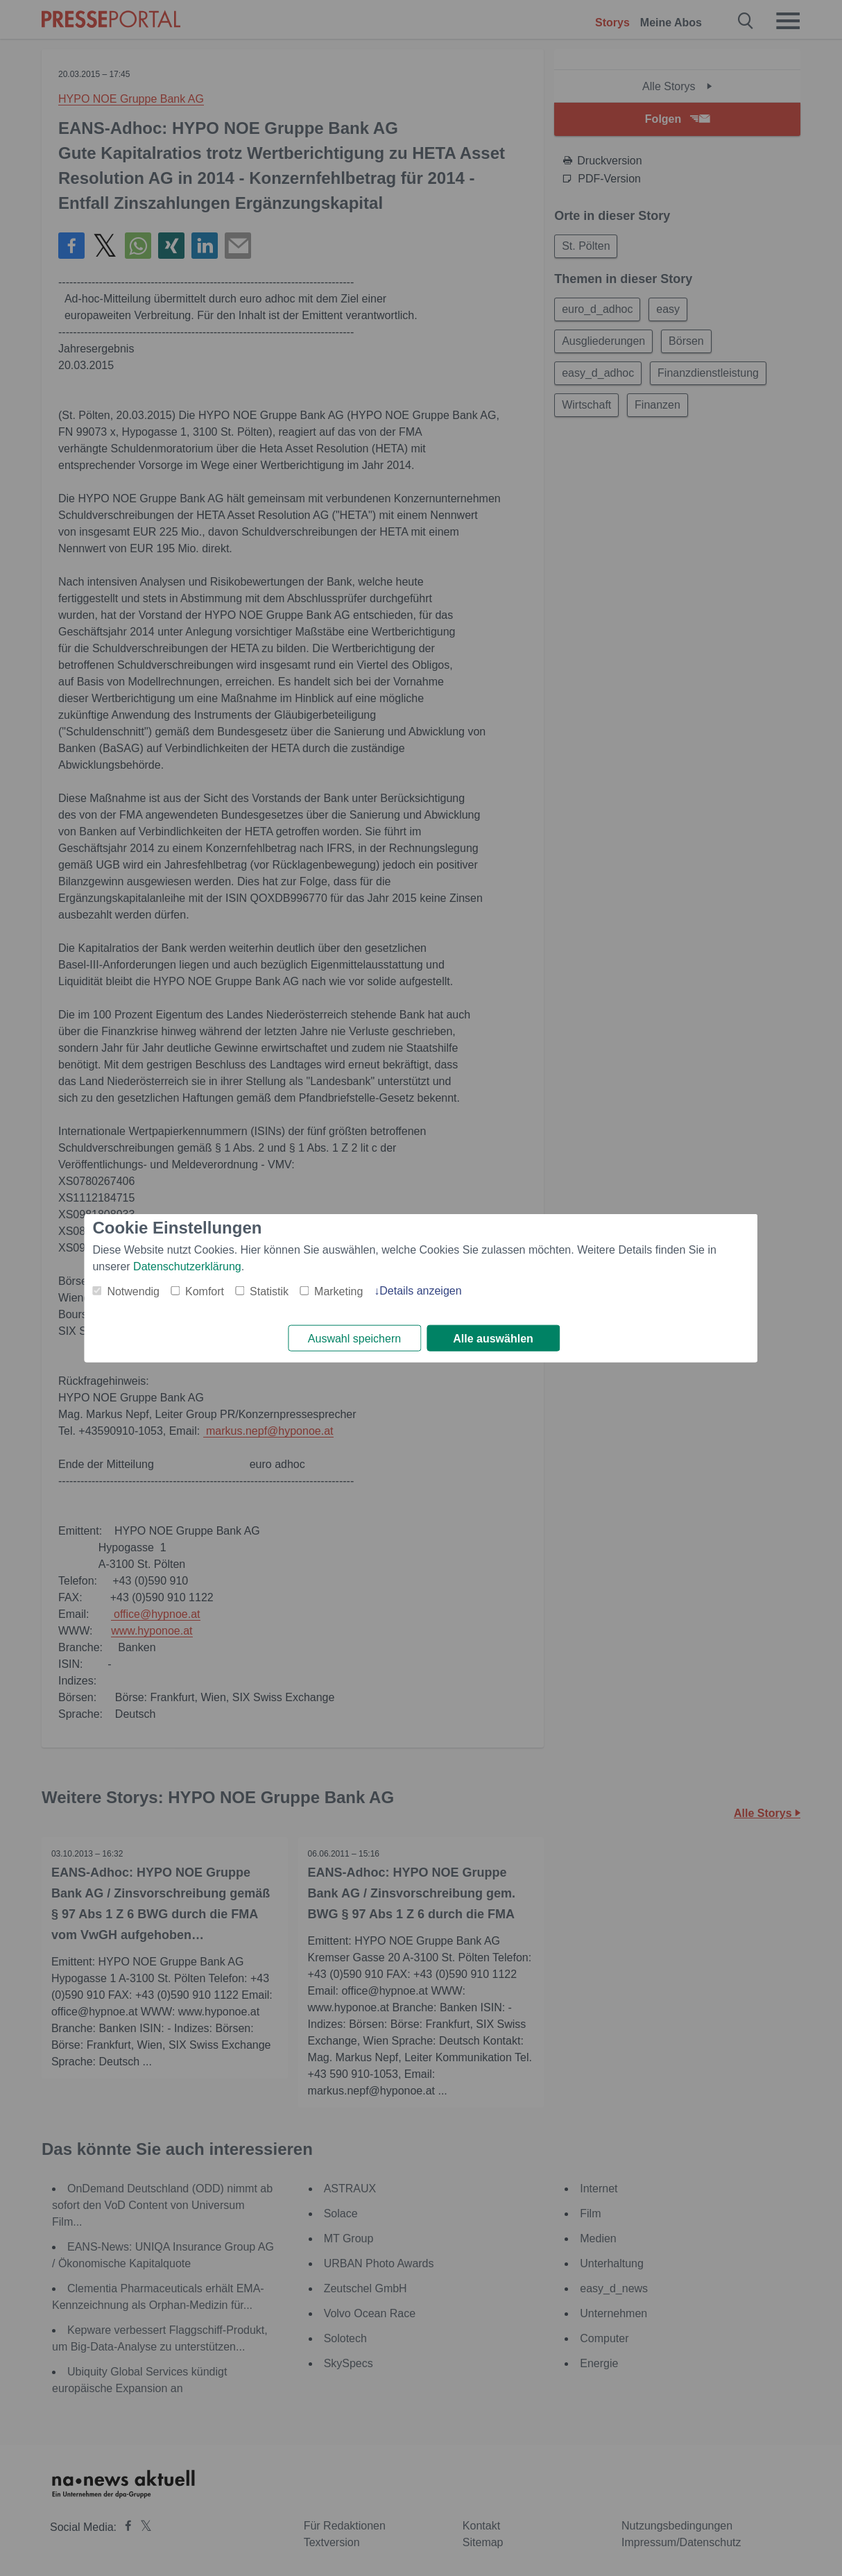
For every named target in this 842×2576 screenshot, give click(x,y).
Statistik (269, 1291)
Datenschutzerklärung (187, 1266)
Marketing (338, 1291)
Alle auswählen (493, 1339)
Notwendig (133, 1291)
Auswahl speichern (354, 1339)
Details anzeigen (420, 1290)
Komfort (204, 1291)
